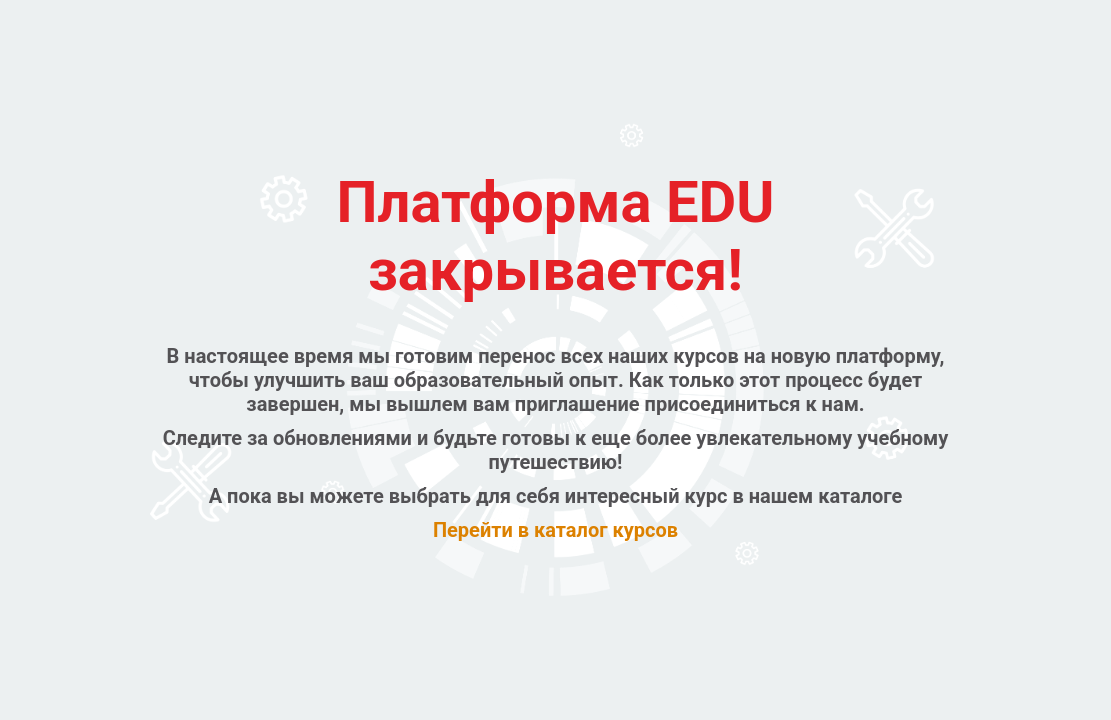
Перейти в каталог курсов (555, 530)
